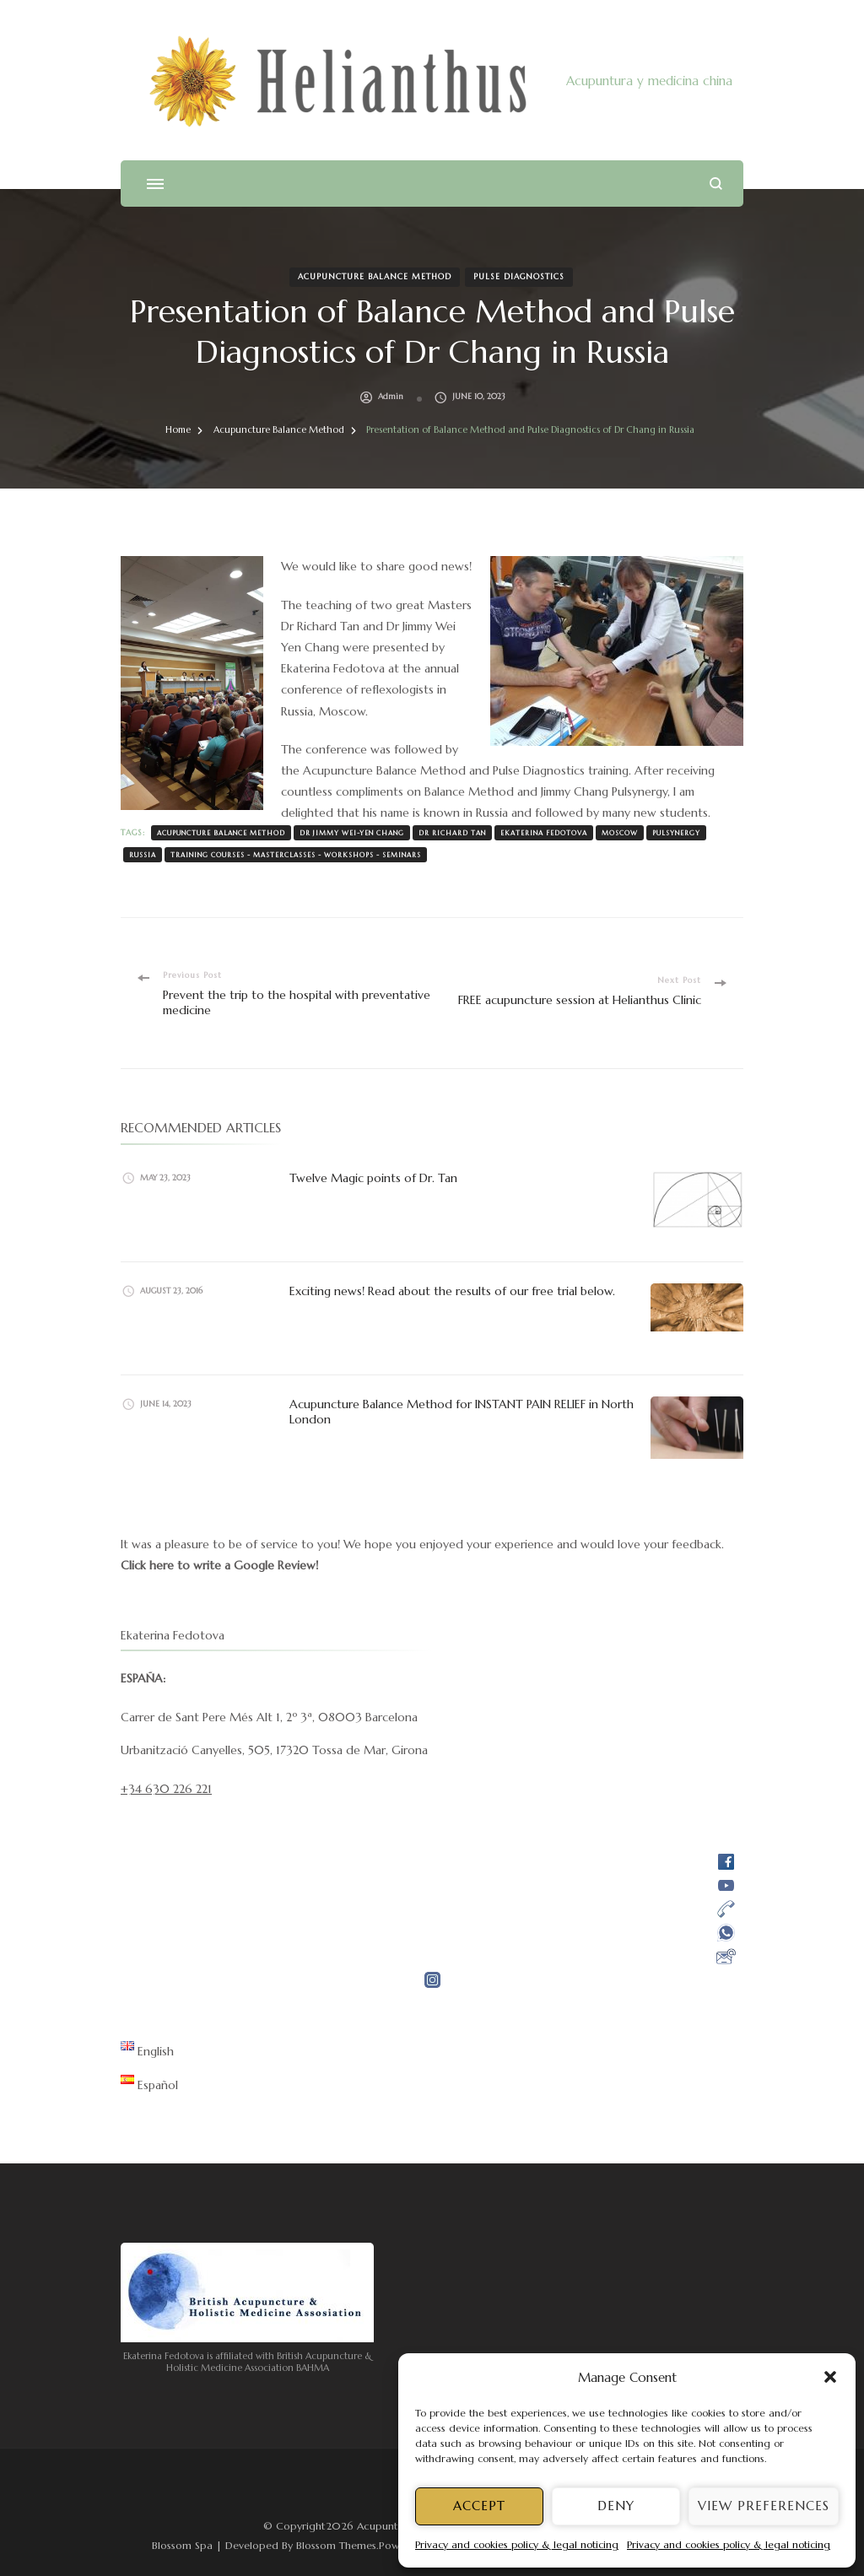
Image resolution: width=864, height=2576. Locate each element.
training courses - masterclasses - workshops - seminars (295, 855)
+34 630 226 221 (166, 1788)
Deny (615, 2506)
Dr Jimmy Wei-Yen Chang (352, 833)
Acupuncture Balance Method (374, 277)
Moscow (620, 833)
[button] (830, 2376)
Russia (142, 855)
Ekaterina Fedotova (543, 833)
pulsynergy (676, 833)
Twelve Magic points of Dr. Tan (373, 1177)
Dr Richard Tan (452, 833)
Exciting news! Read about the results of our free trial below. (453, 1291)
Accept (479, 2506)
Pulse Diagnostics (518, 277)
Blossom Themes (336, 2545)
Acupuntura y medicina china (649, 81)
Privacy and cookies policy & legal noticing (516, 2544)
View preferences (763, 2506)
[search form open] (716, 184)
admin (390, 397)
